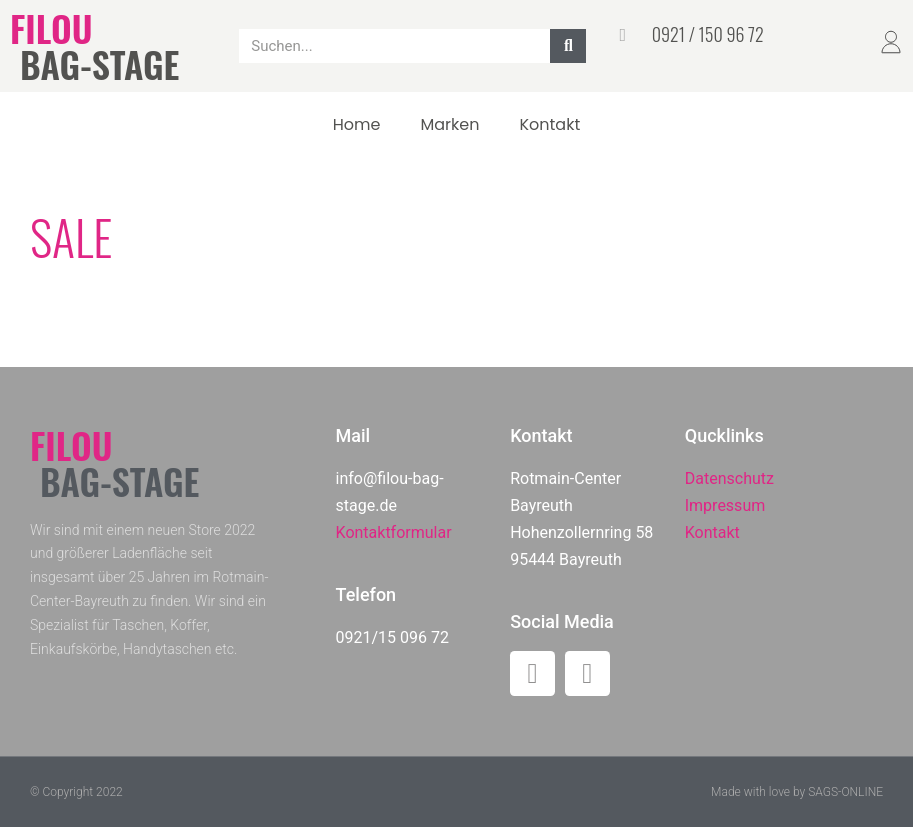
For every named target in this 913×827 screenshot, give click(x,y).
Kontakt (549, 124)
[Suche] (568, 46)
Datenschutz (729, 478)
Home (357, 124)
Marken (449, 124)
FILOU (51, 27)
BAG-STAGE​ (99, 63)
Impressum (725, 505)
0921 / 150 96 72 (708, 34)
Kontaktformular (394, 532)
